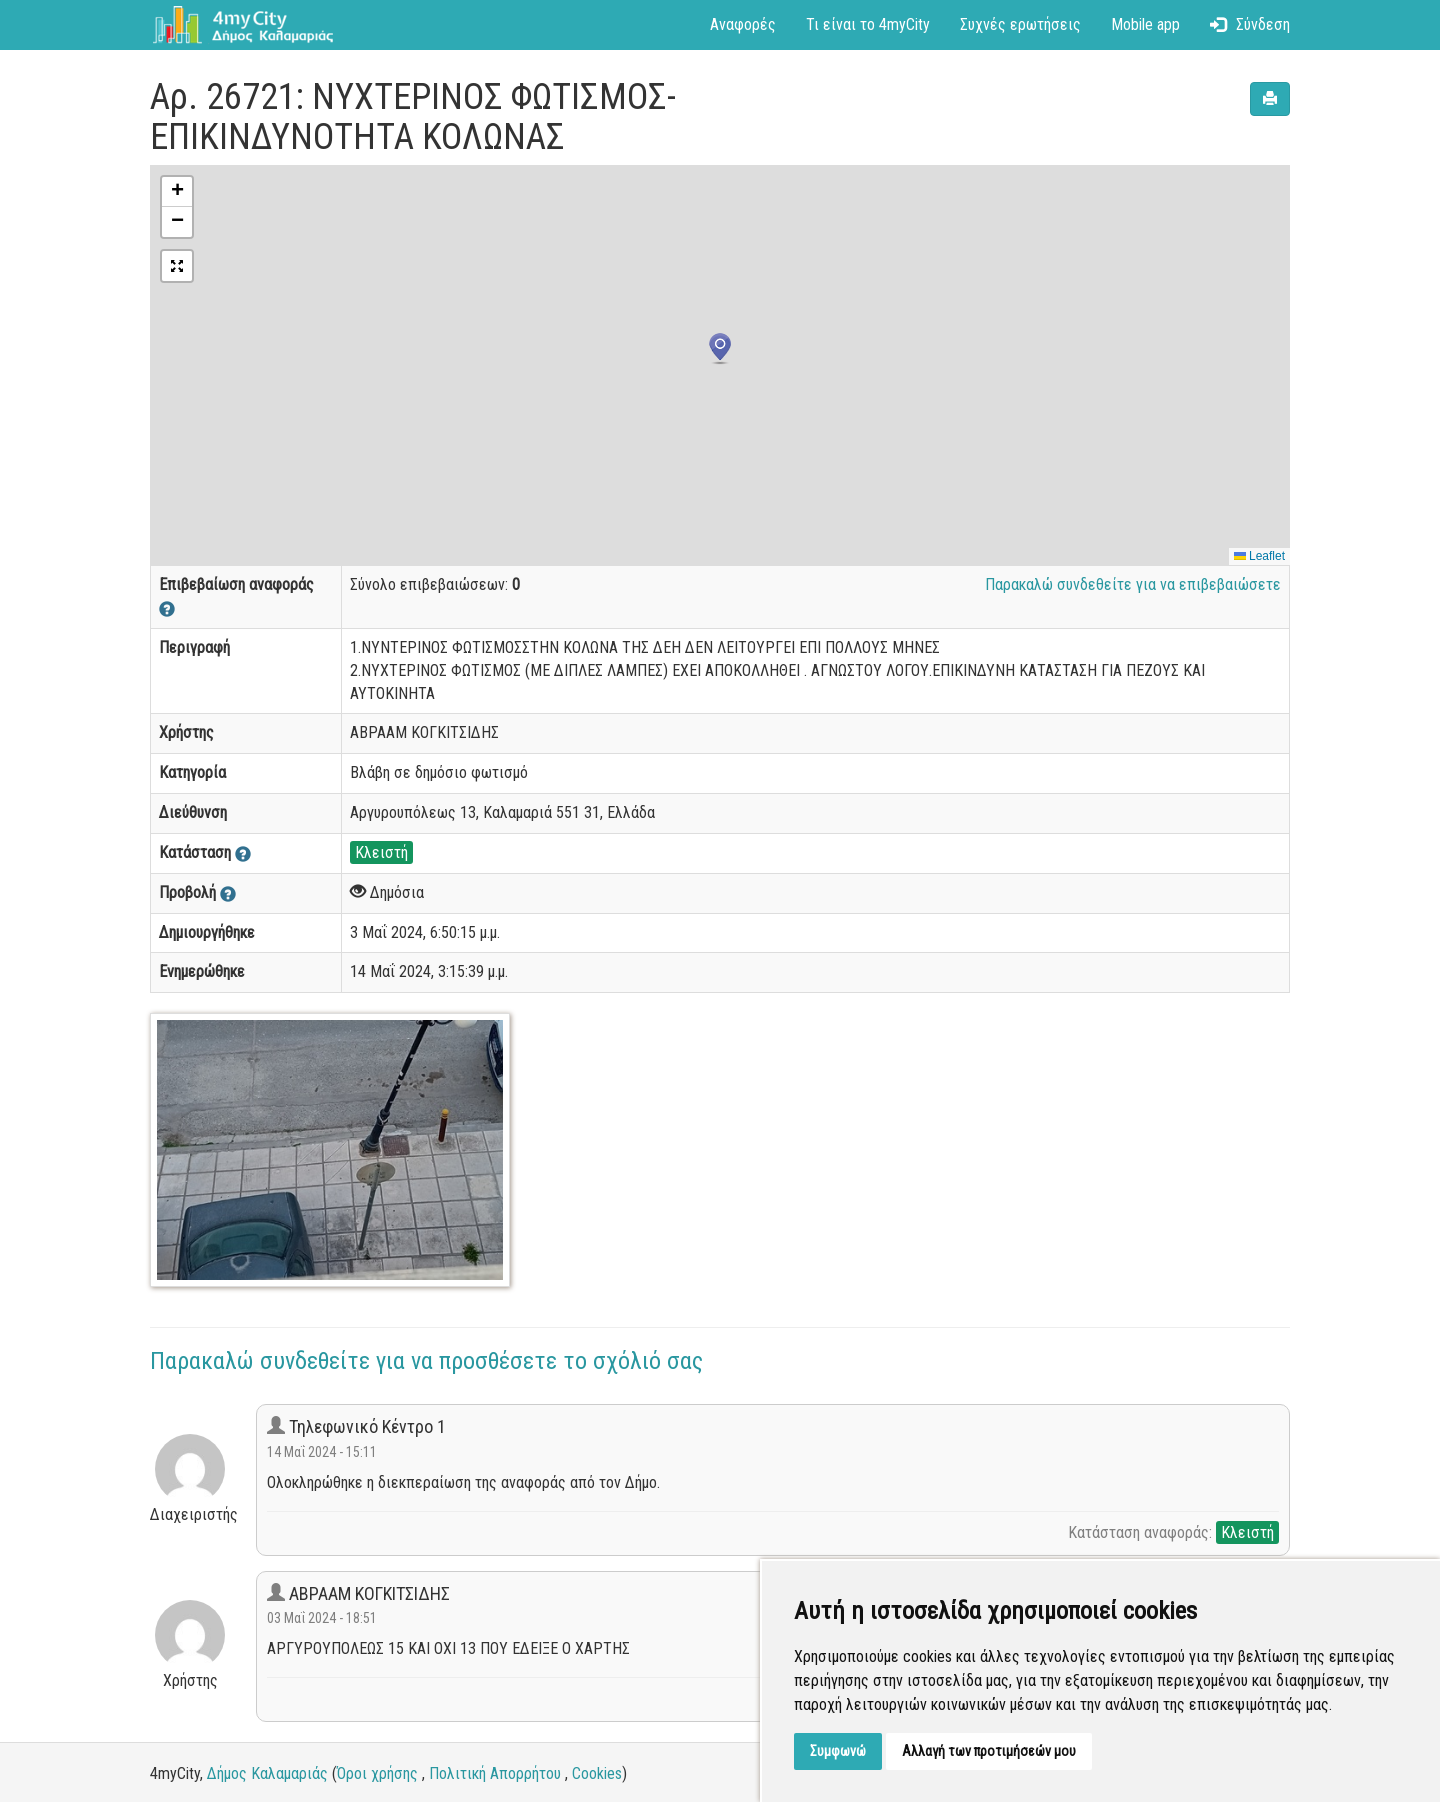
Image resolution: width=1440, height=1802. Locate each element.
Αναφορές (743, 24)
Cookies (597, 1773)
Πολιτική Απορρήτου (495, 1773)
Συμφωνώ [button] (838, 1751)
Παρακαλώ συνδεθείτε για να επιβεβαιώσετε (1133, 584)
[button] (720, 349)
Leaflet (1259, 556)
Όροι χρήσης (377, 1773)
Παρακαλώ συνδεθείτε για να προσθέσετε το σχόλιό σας (426, 1361)
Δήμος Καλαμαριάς (267, 1773)
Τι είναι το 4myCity (868, 24)
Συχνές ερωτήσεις (1020, 24)
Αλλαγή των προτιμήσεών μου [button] (989, 1751)
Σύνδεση (1250, 24)
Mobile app (1145, 24)
